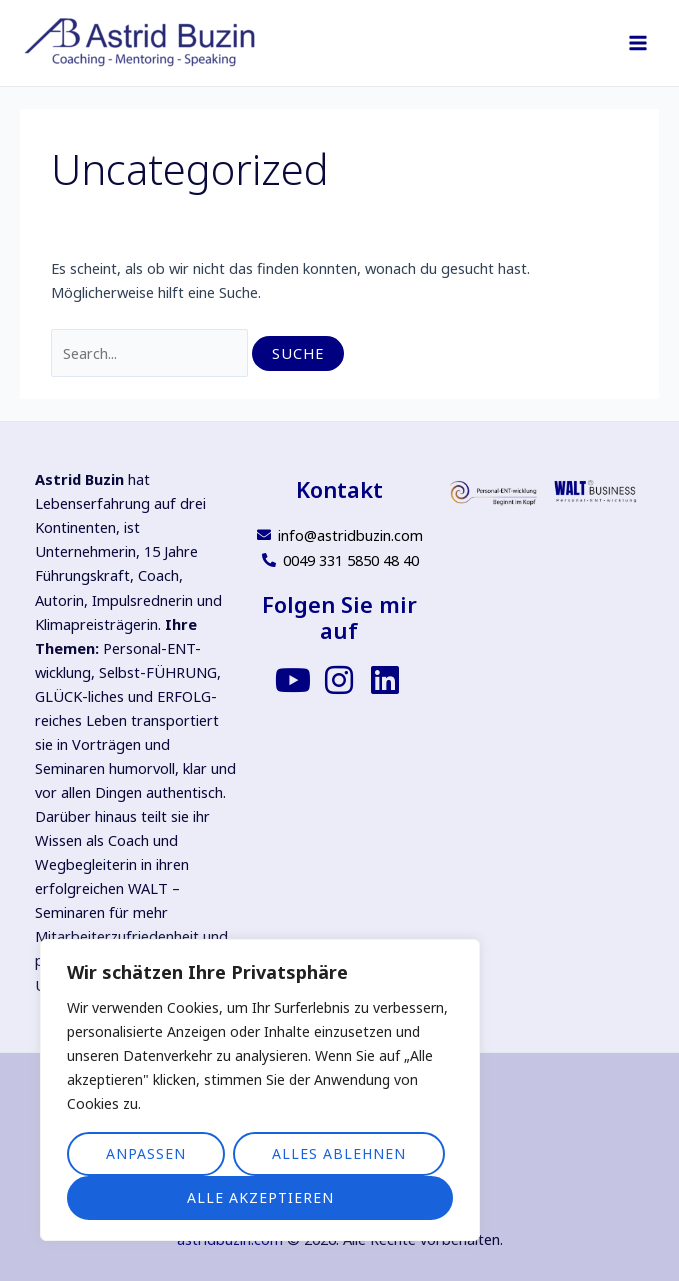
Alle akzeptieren (260, 1197)
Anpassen (146, 1153)
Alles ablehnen (339, 1153)
